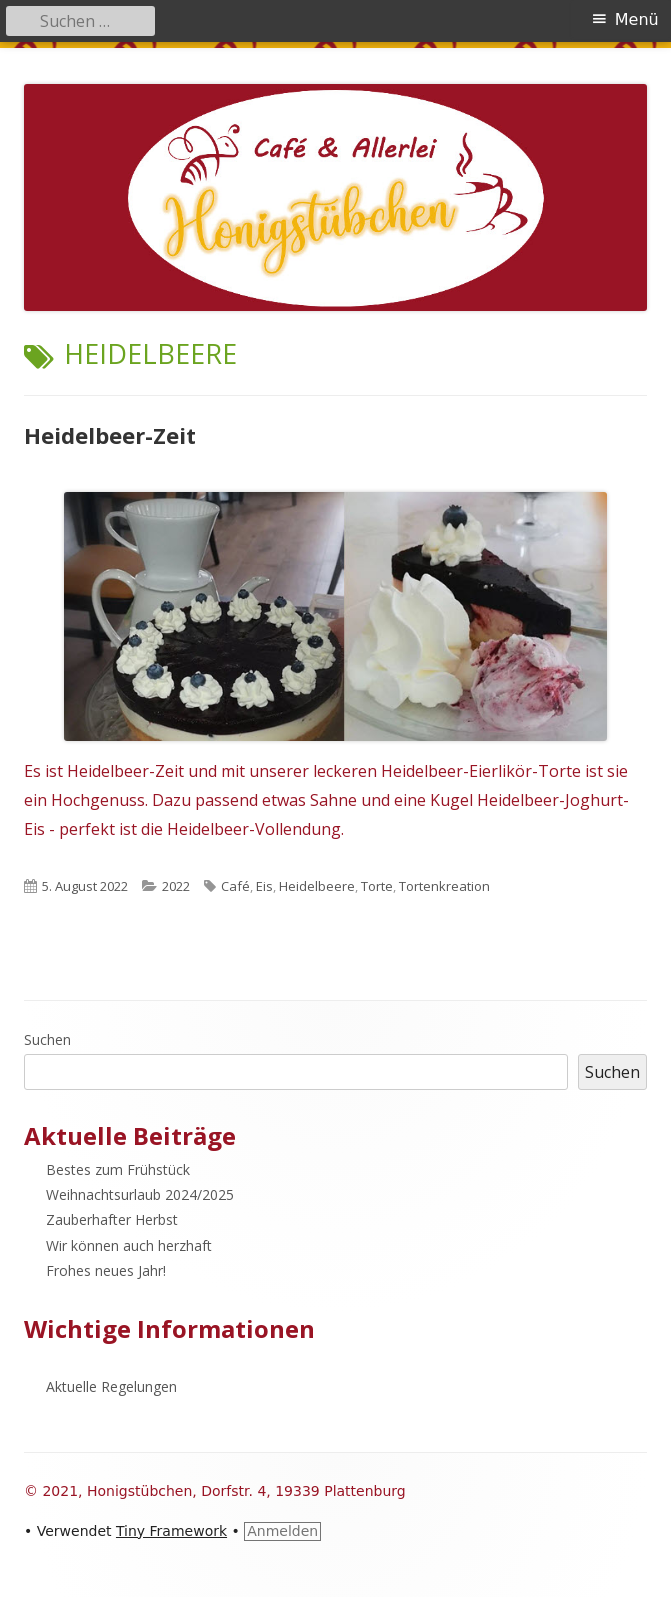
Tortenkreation (444, 886)
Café (235, 886)
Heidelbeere (317, 886)
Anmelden (282, 1531)
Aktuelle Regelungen (111, 1386)
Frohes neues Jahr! (106, 1270)
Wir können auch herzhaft (129, 1245)
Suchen (47, 1039)
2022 (176, 886)
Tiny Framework (171, 1531)
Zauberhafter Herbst (112, 1219)
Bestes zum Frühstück (118, 1169)
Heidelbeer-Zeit (110, 435)
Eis (264, 886)
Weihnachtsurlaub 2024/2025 (140, 1194)
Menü (637, 19)
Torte (377, 886)
